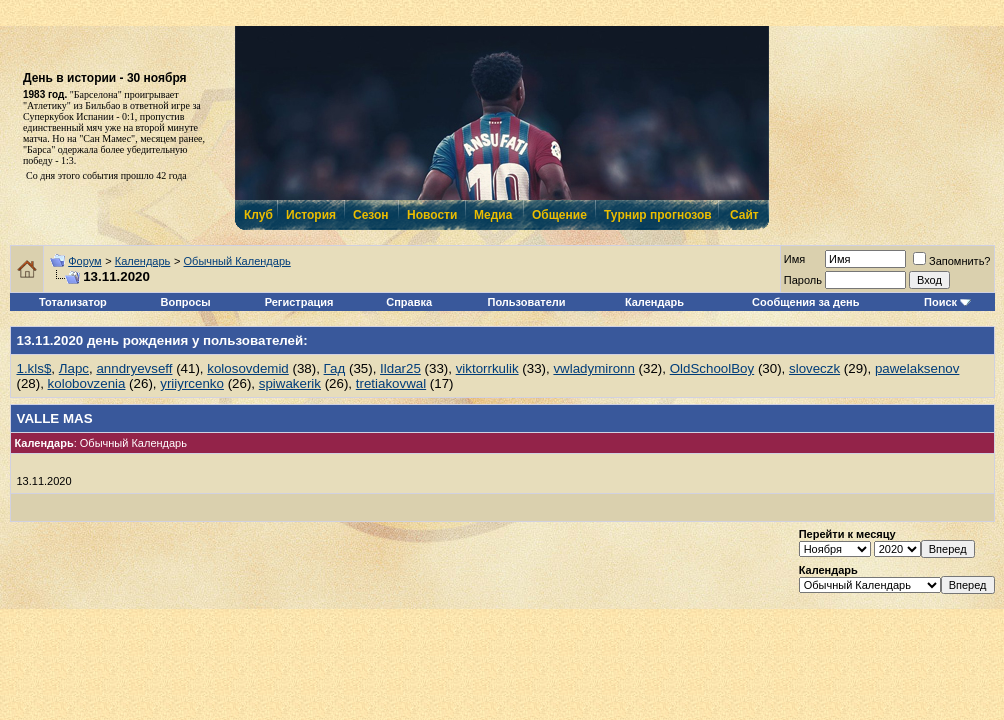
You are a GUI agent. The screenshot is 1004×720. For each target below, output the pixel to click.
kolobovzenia (87, 383)
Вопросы (186, 302)
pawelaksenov (917, 368)
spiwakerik (290, 383)
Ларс (74, 368)
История (310, 215)
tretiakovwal (391, 383)
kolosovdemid (248, 368)
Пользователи (527, 302)
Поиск (940, 302)
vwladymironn (593, 368)
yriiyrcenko (192, 383)
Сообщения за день (805, 302)
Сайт (744, 215)
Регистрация (299, 302)
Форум (84, 261)
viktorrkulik (487, 368)
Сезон (370, 215)
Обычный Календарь (237, 261)
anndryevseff (134, 368)
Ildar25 (400, 368)
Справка (409, 302)
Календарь (143, 261)
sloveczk (814, 368)
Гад (335, 368)
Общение (558, 215)
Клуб (258, 215)
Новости (431, 215)
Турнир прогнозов (656, 215)
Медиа (493, 215)
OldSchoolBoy (712, 368)
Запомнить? (952, 261)
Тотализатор (73, 302)
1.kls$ (34, 368)
